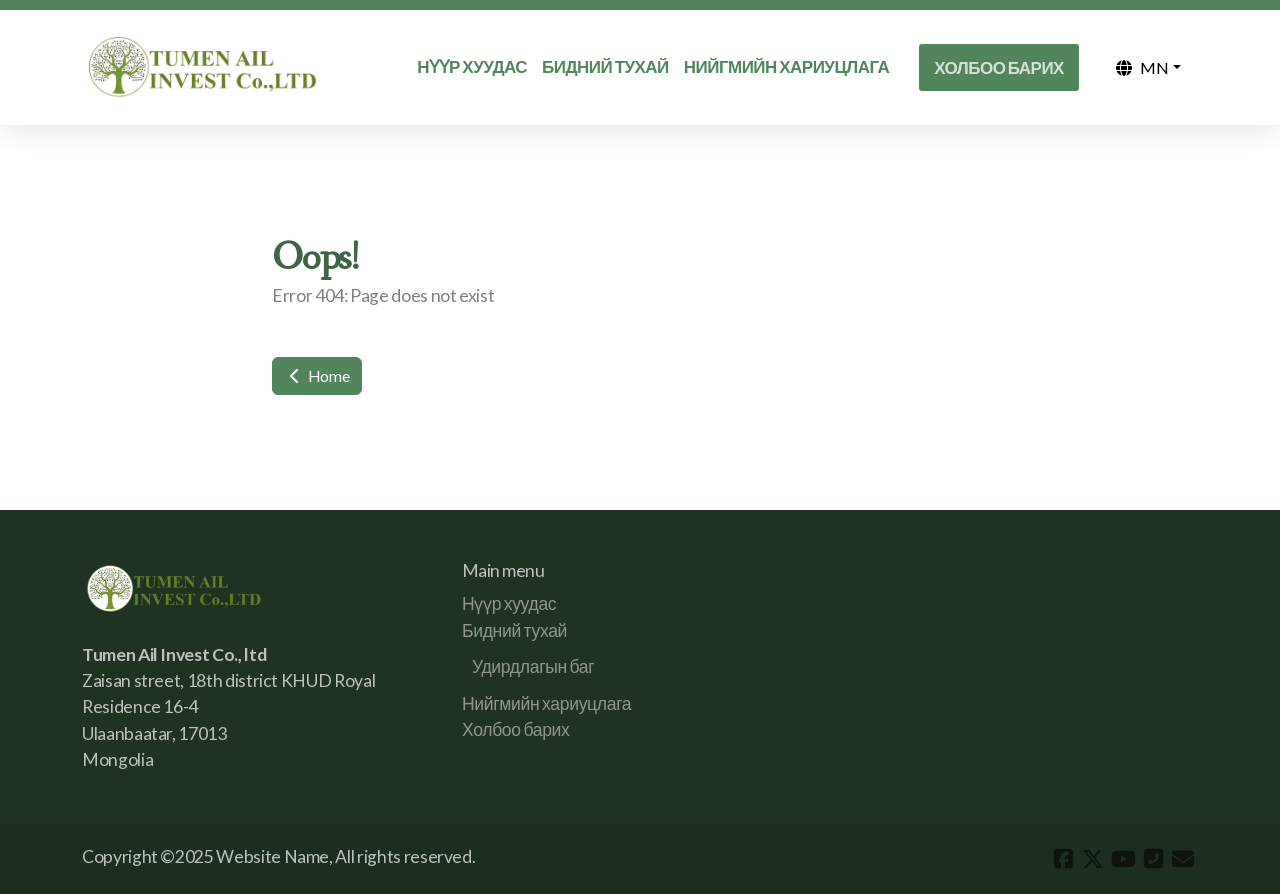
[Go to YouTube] (1123, 859)
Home (317, 375)
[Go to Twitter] (1093, 859)
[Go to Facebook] (1063, 859)
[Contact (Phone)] (1153, 859)
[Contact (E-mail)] (1183, 859)
